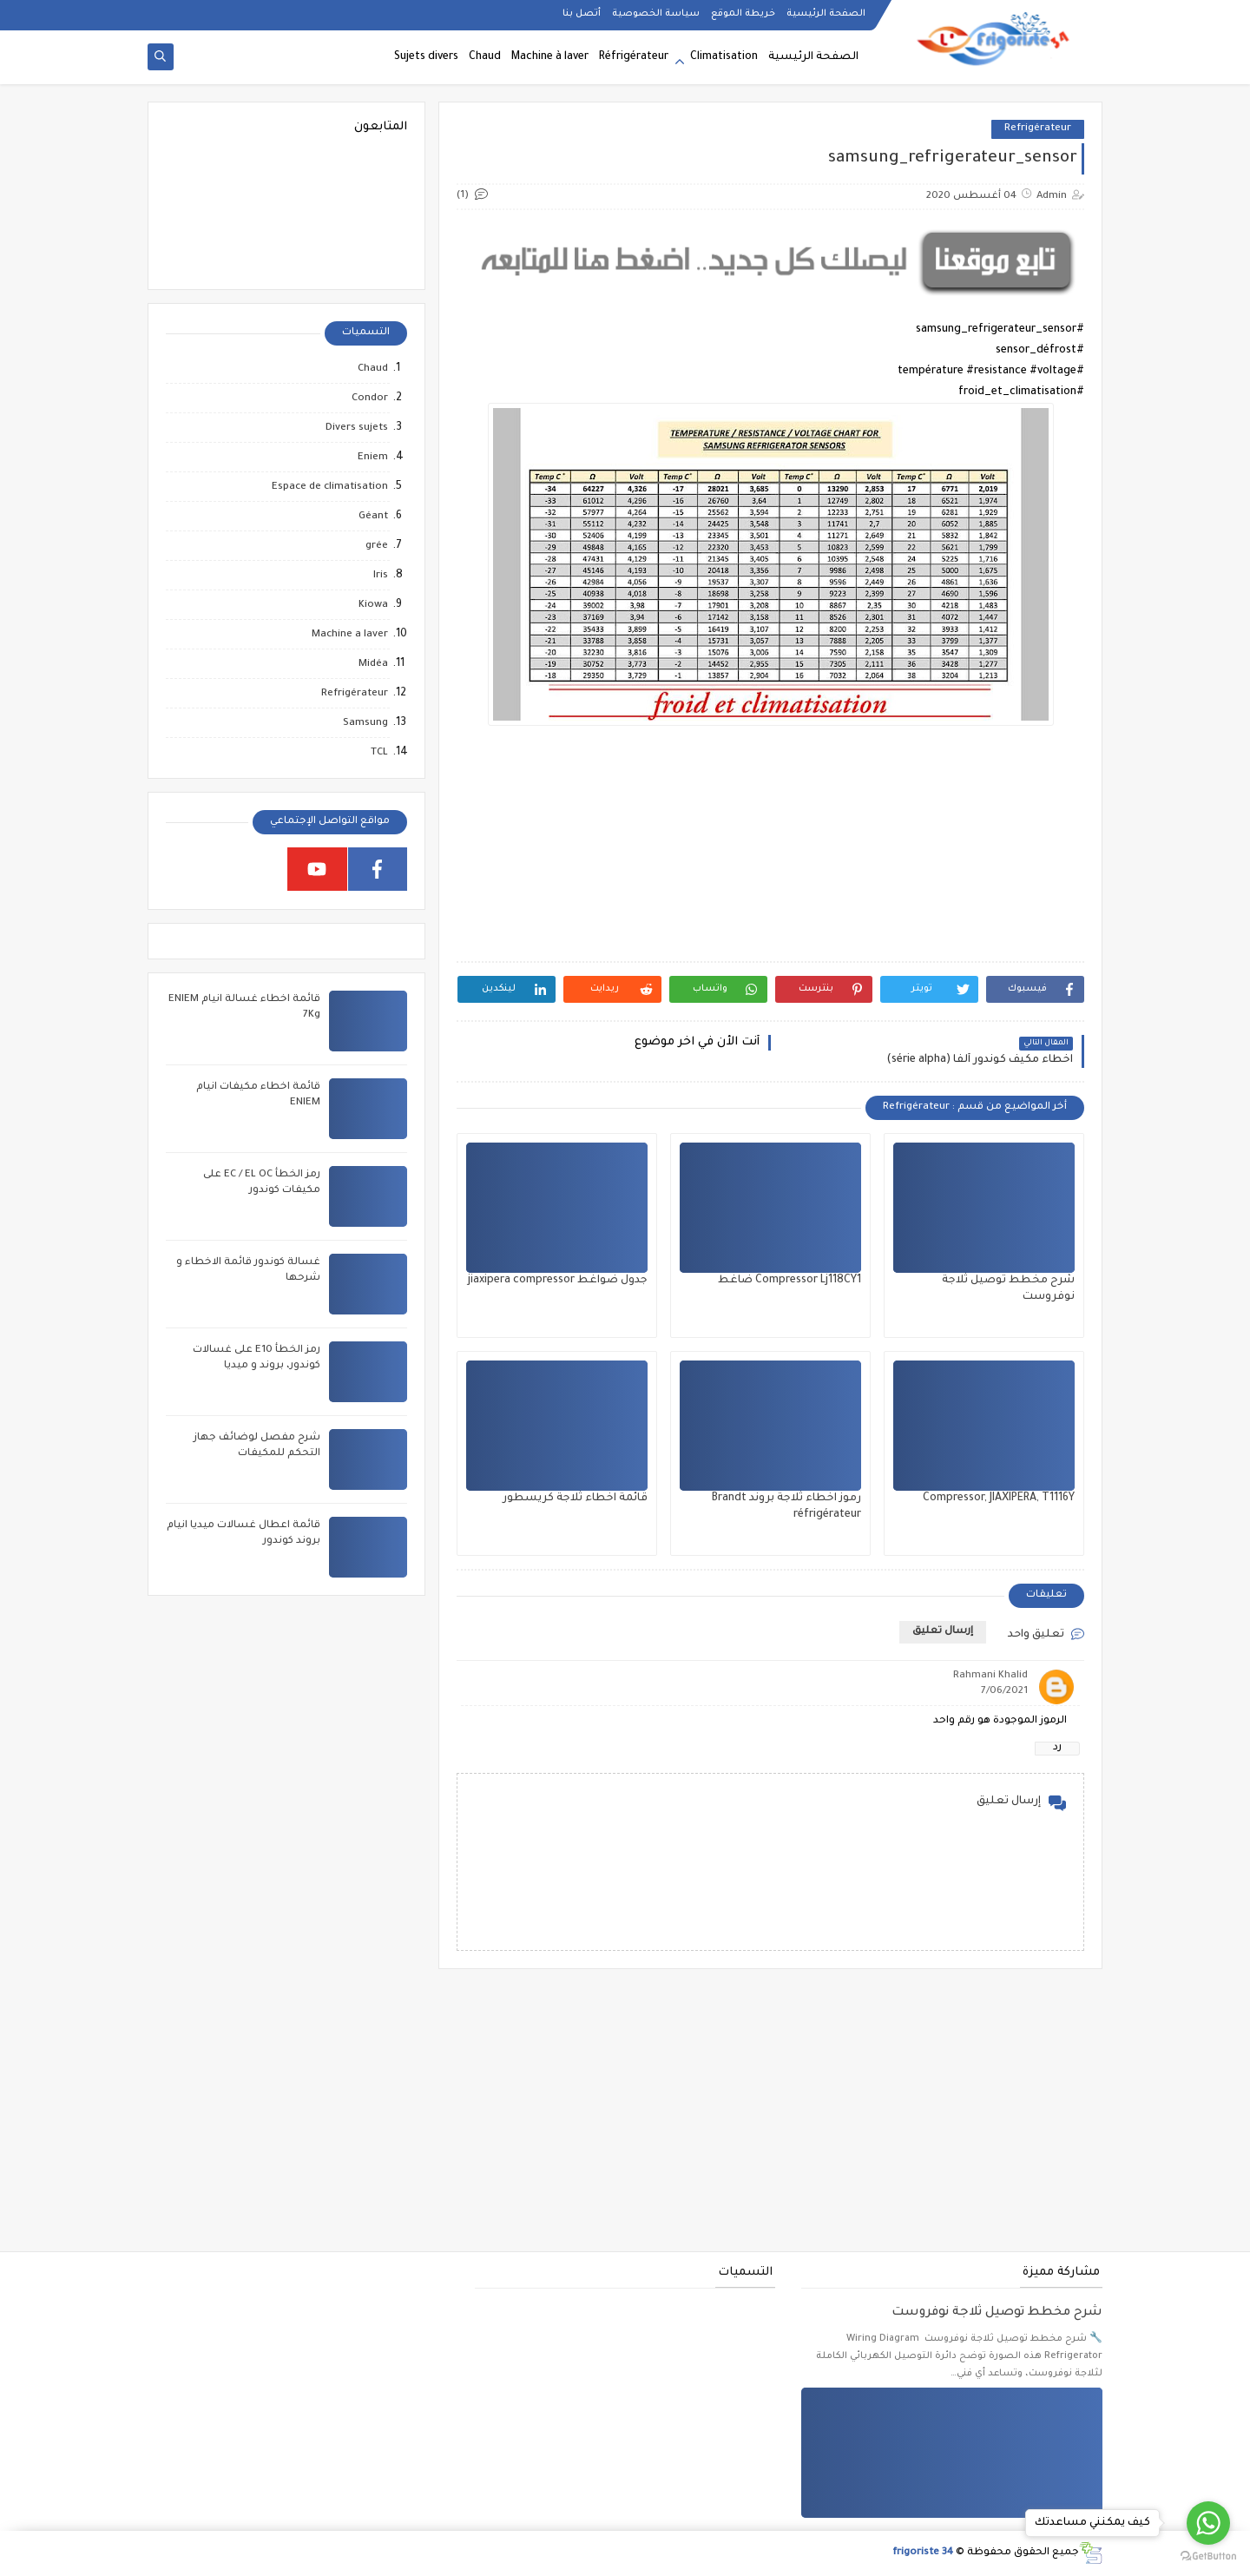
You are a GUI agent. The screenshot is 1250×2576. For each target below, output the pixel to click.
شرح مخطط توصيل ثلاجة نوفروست (996, 2313)
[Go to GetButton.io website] (1208, 2557)
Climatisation (724, 57)
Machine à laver (550, 57)
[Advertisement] (769, 841)
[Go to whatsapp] (1208, 2523)
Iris (380, 576)
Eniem (373, 458)
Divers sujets (357, 428)
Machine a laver (350, 635)
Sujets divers (426, 57)
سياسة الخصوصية (656, 14)
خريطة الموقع (743, 14)
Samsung (365, 723)
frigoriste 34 (922, 2553)
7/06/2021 (1004, 1691)
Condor (370, 399)
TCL (379, 753)
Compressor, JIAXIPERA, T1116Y (999, 1498)
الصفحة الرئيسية (825, 14)
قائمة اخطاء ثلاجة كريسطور (575, 1498)
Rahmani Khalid (990, 1676)
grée (376, 546)
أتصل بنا (581, 14)
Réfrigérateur (633, 57)
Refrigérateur (1037, 129)
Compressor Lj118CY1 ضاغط (789, 1281)
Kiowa (373, 605)
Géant (373, 517)
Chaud (485, 57)
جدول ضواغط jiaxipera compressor (558, 1281)
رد (1057, 1748)
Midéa (373, 664)
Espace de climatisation (330, 487)
